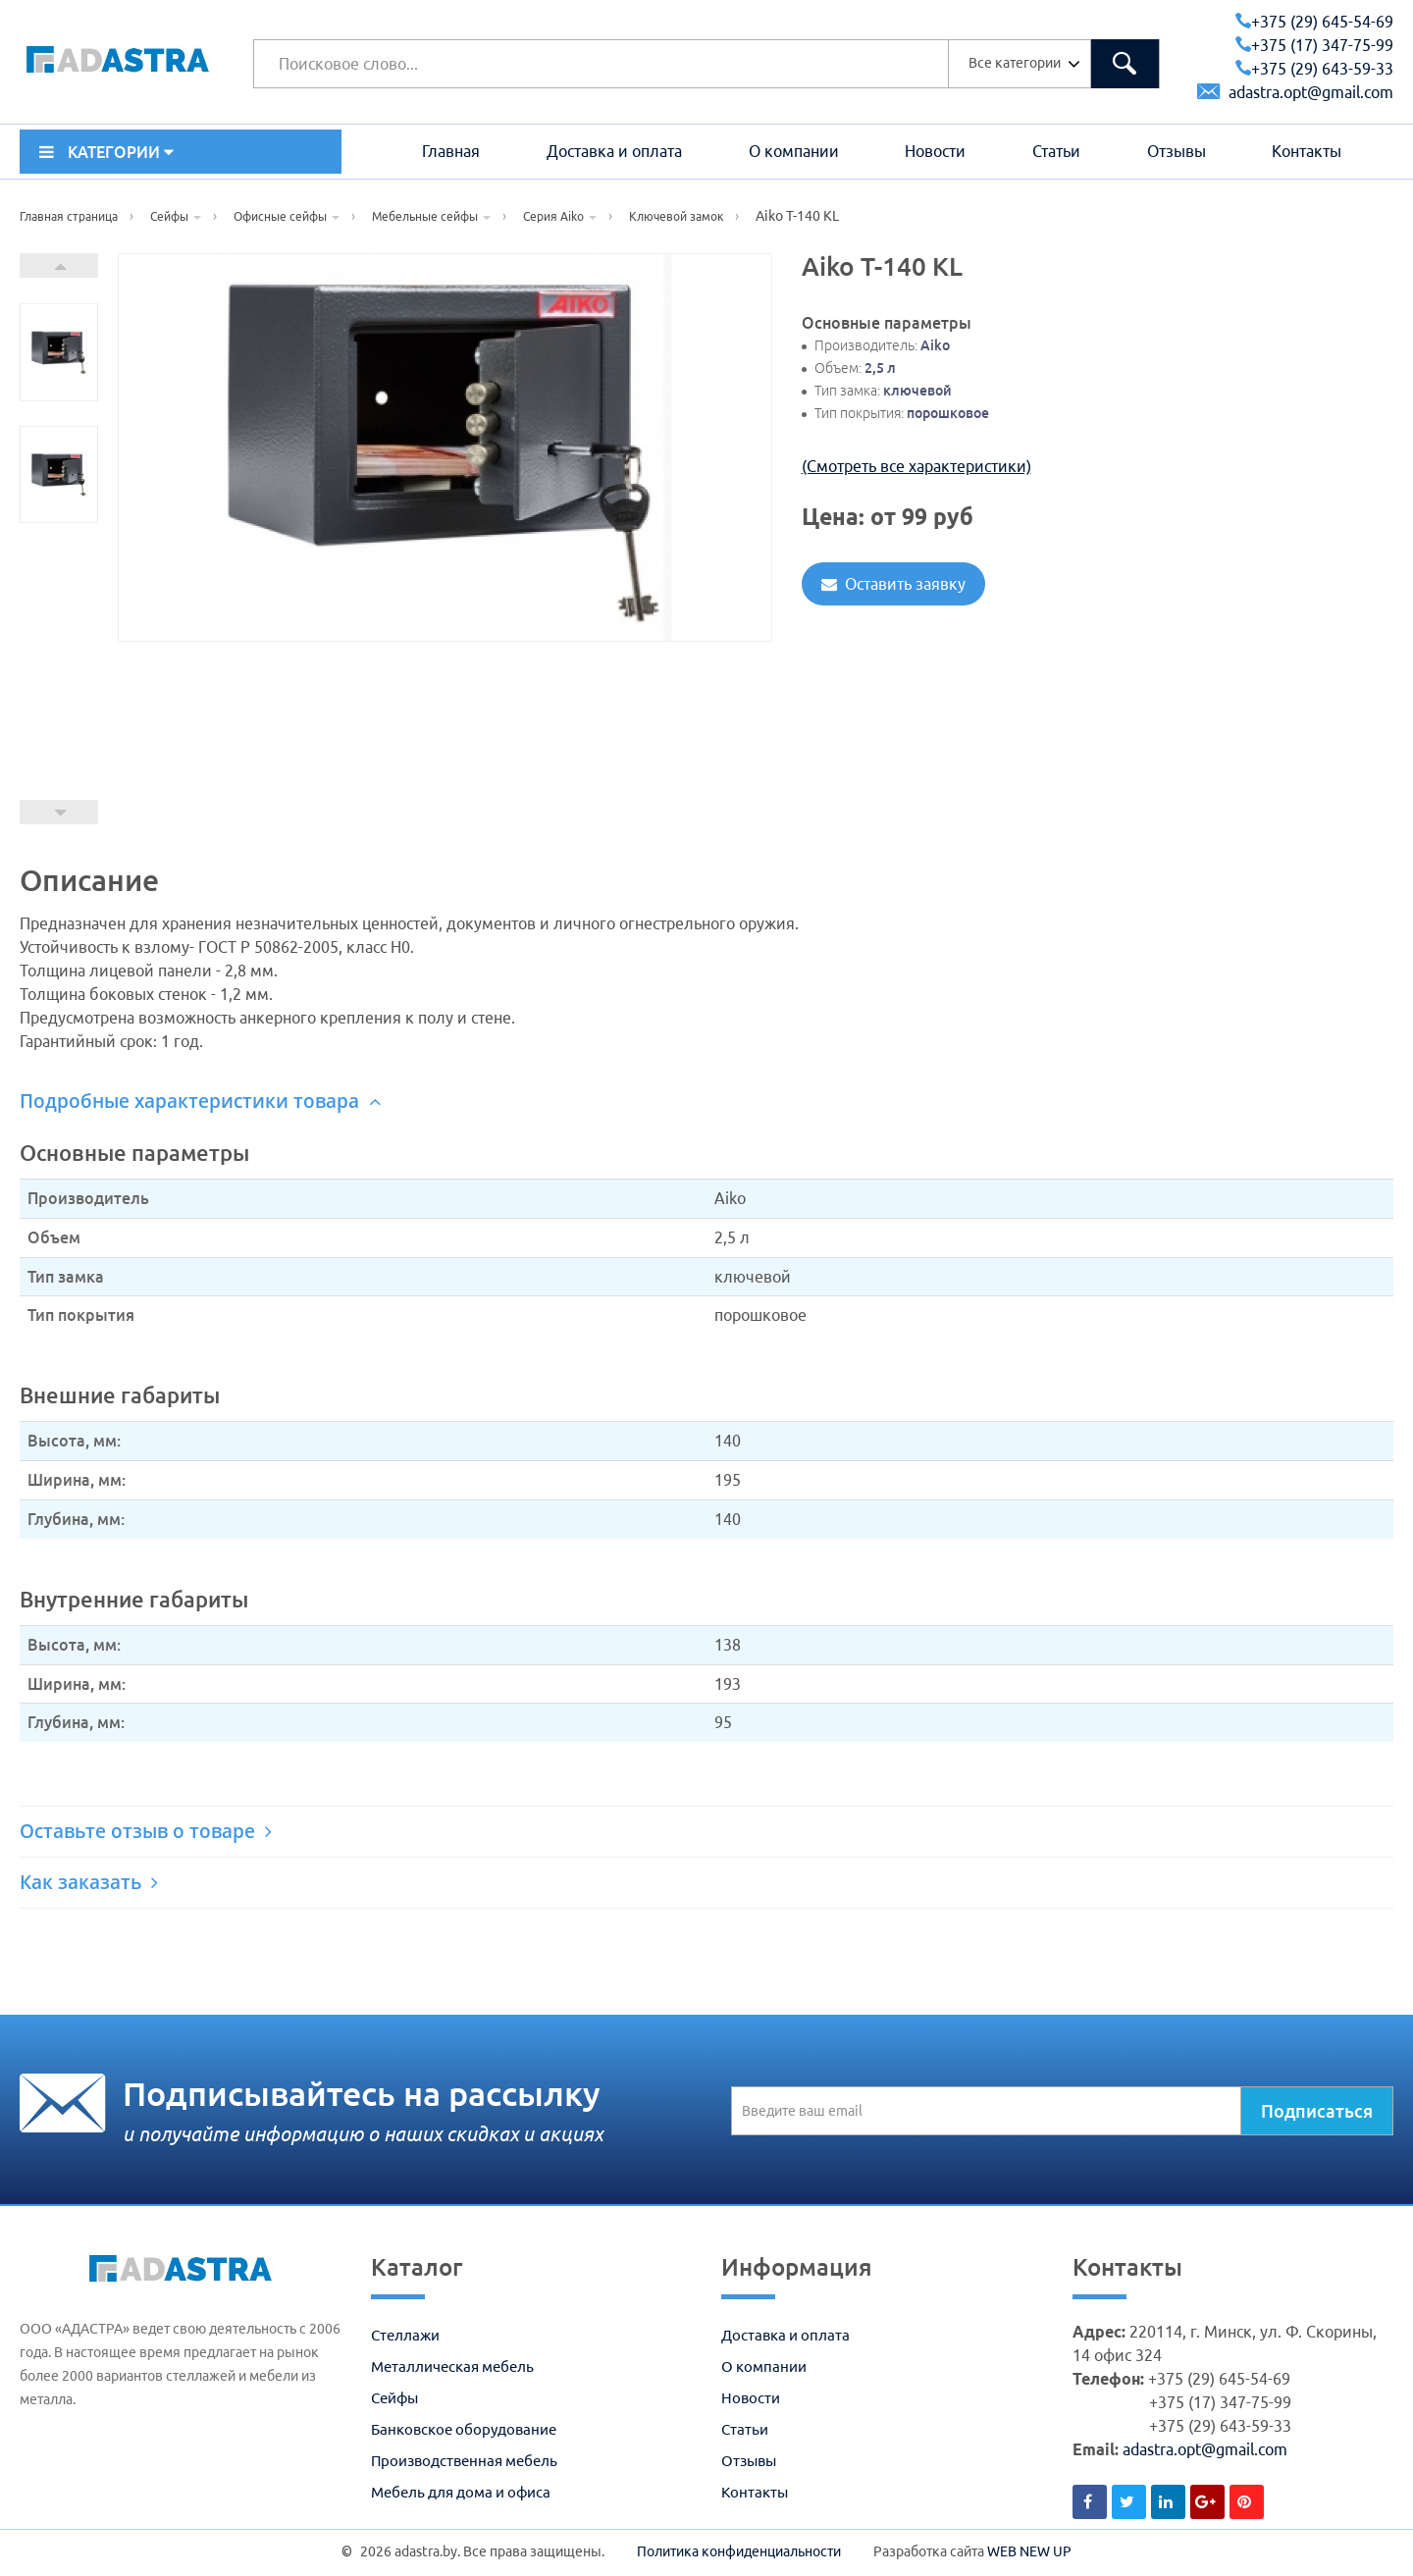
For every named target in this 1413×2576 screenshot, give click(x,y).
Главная (451, 151)
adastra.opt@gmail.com (1295, 92)
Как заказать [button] (89, 1882)
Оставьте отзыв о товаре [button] (146, 1831)
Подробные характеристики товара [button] (200, 1101)
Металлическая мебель (452, 2366)
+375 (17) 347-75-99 (1314, 45)
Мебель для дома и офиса (460, 2492)
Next (59, 265)
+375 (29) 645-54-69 (1314, 21)
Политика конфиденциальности (739, 2551)
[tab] (706, 1102)
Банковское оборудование (463, 2429)
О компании (794, 151)
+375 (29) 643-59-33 (1314, 69)
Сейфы (394, 2398)
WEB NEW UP (1029, 2551)
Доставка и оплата (614, 151)
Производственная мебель (464, 2460)
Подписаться (1317, 2111)
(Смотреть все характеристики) (916, 466)
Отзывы (1176, 151)
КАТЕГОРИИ (106, 152)
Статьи (1056, 151)
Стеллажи (405, 2335)
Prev (59, 812)
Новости (935, 151)
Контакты (1306, 151)
